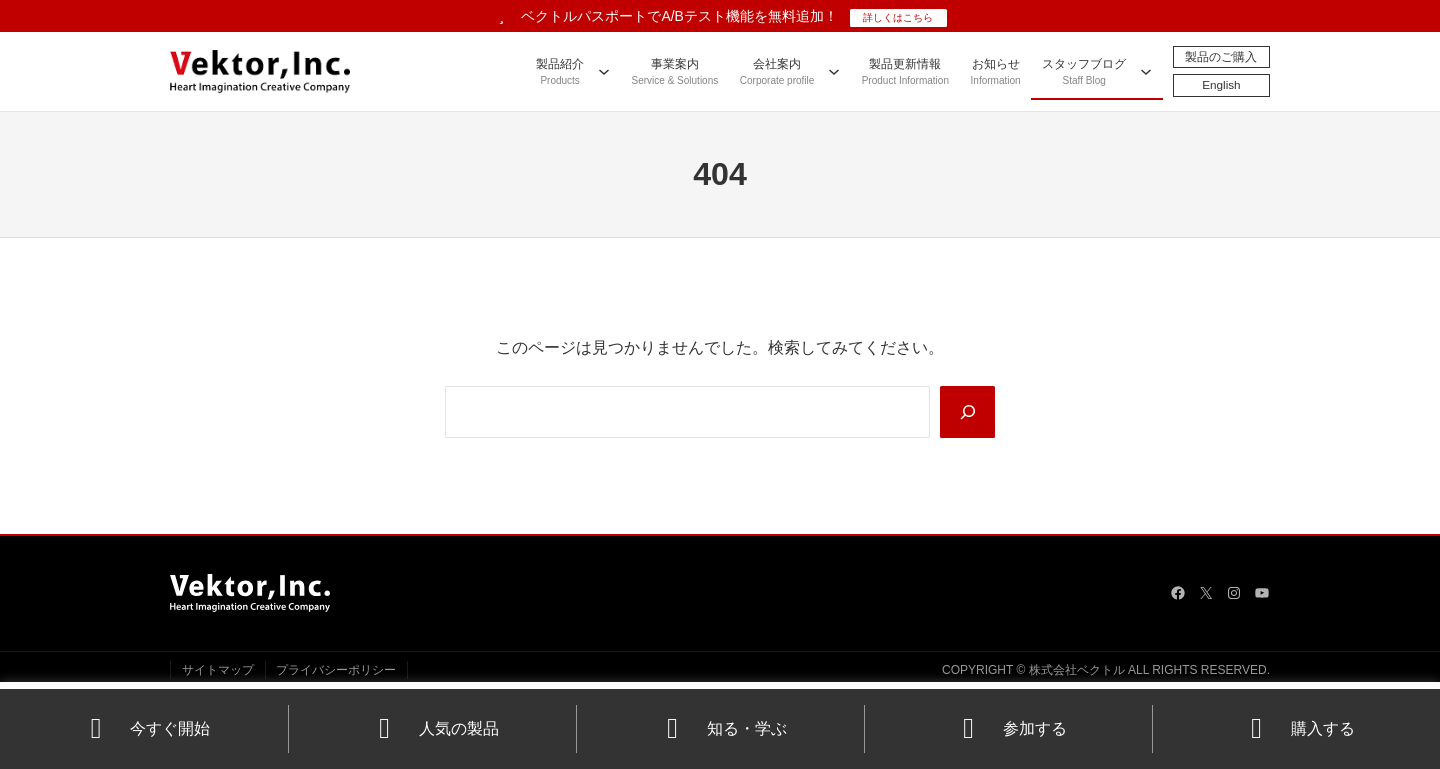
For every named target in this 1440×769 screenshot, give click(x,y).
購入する (1297, 728)
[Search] (967, 412)
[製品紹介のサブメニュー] (603, 71)
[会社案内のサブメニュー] (833, 71)
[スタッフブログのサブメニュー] (1145, 71)
